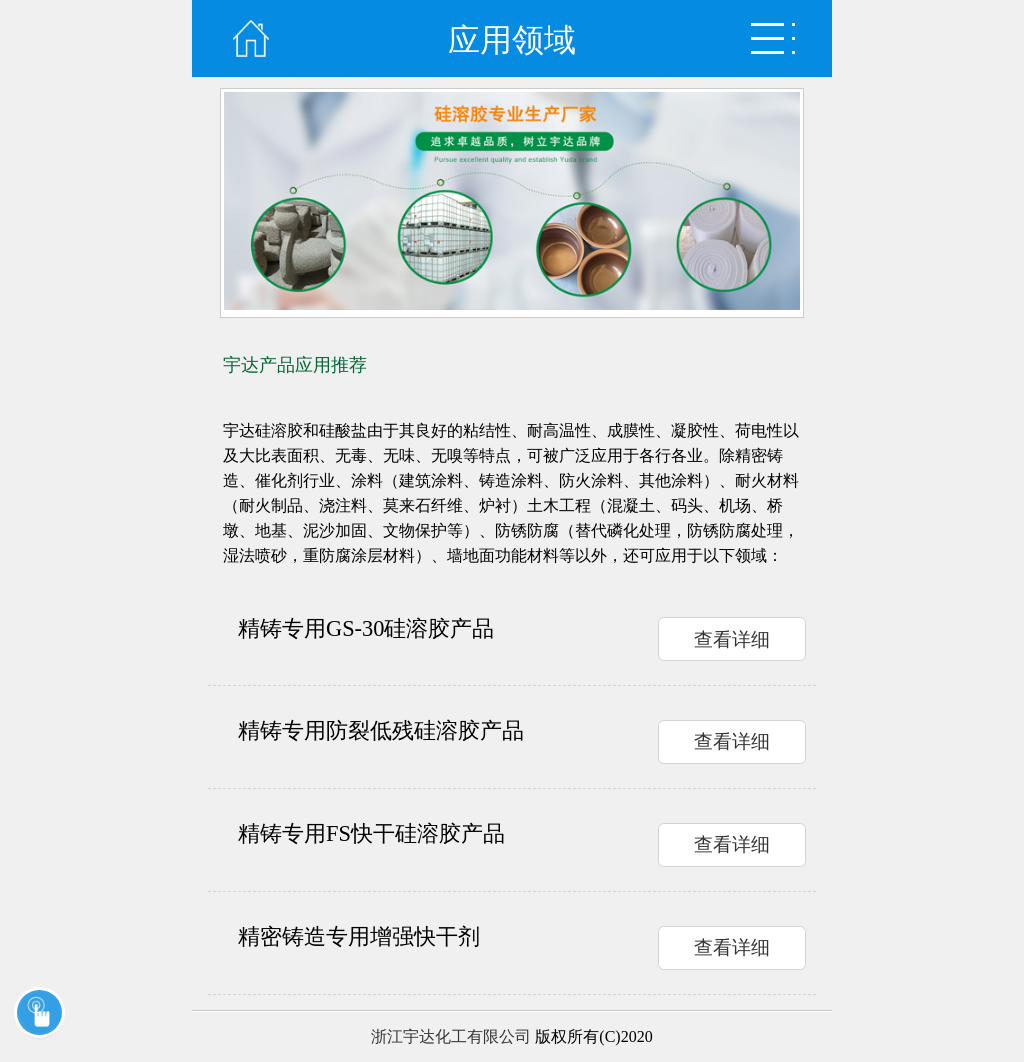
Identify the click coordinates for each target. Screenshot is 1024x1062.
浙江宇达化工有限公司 (451, 1036)
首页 (251, 38)
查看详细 (732, 639)
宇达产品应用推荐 (295, 365)
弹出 (773, 38)
